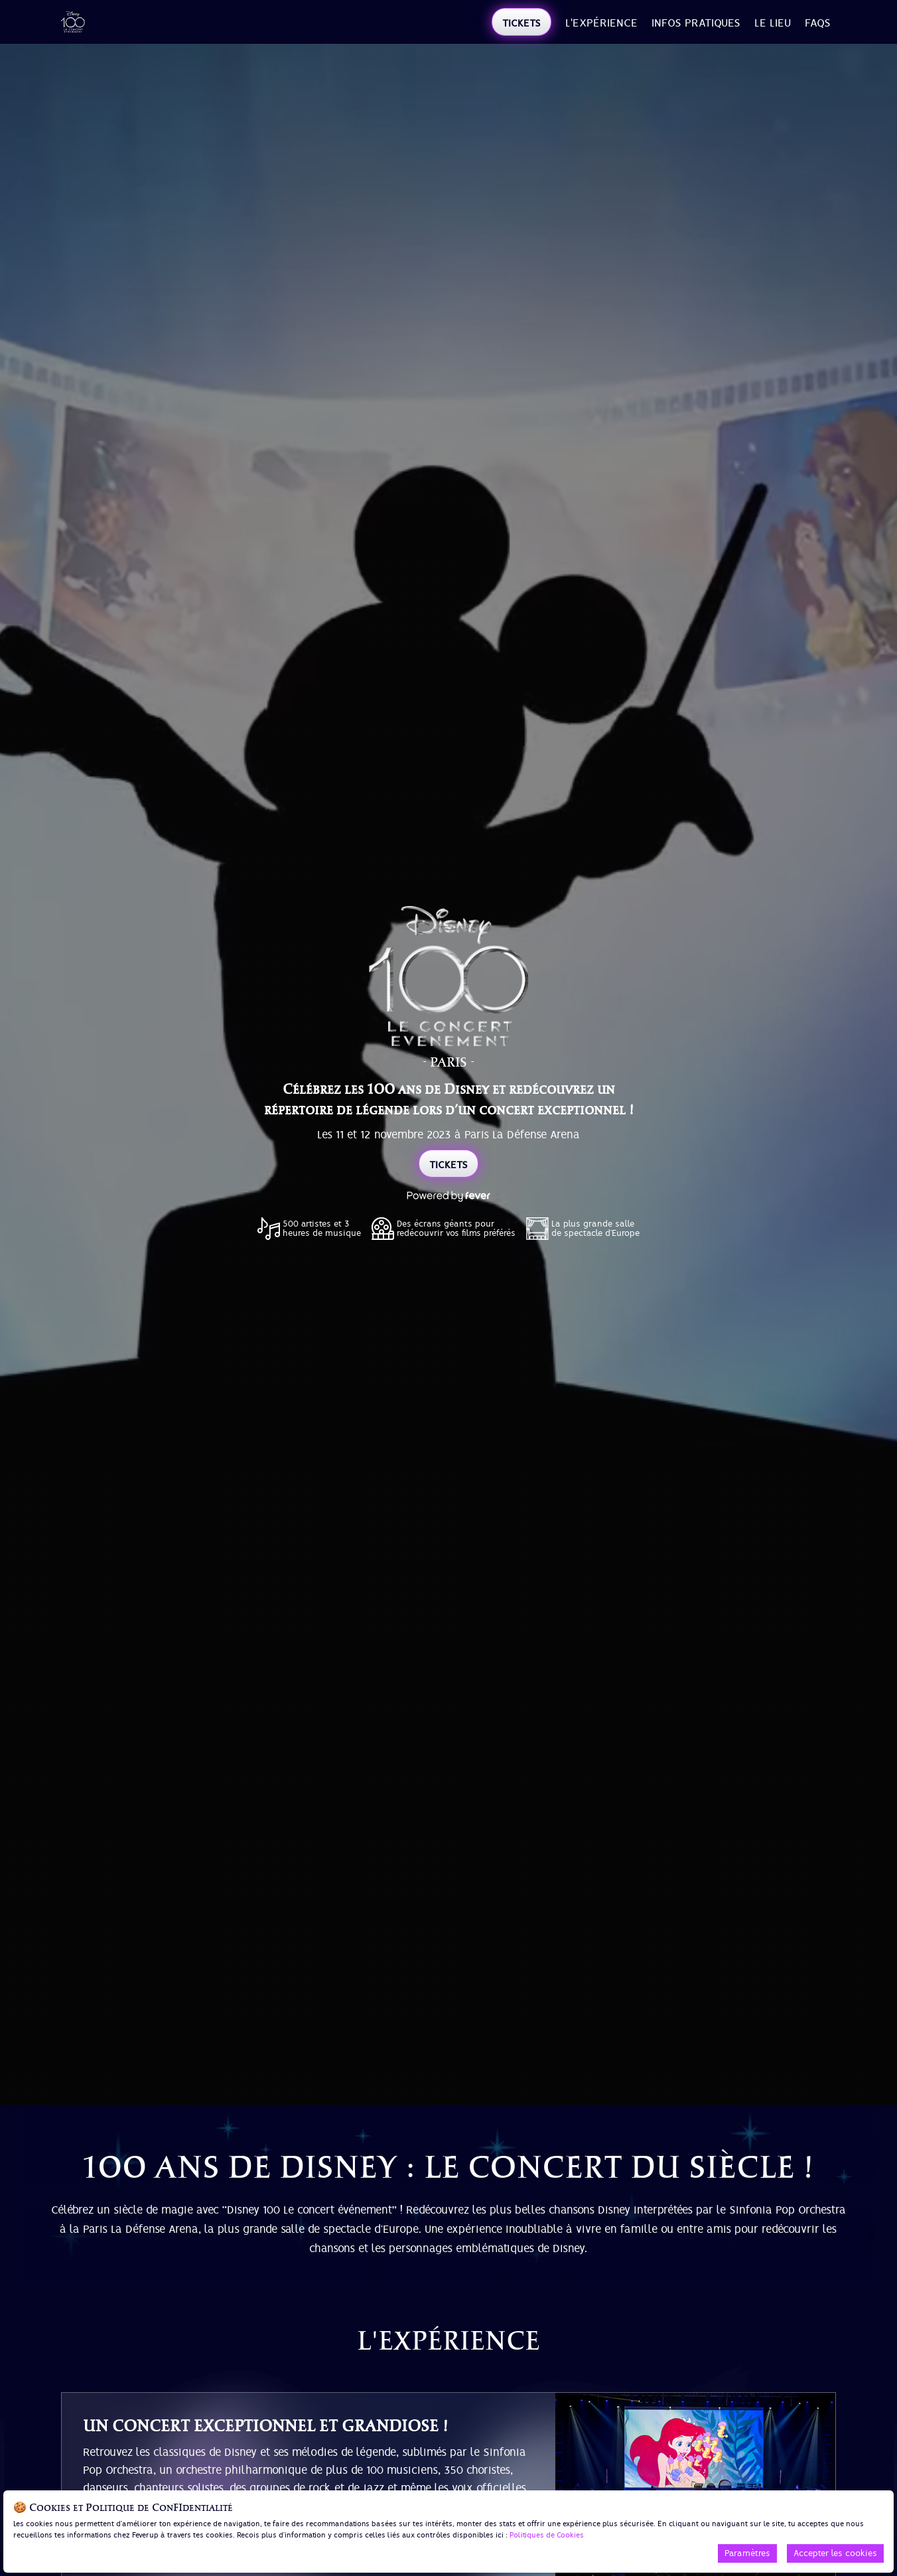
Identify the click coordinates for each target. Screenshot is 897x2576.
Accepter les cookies (835, 2553)
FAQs (818, 23)
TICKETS (521, 23)
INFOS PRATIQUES (696, 23)
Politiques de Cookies (547, 2535)
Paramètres (747, 2553)
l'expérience (601, 23)
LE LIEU (772, 23)
